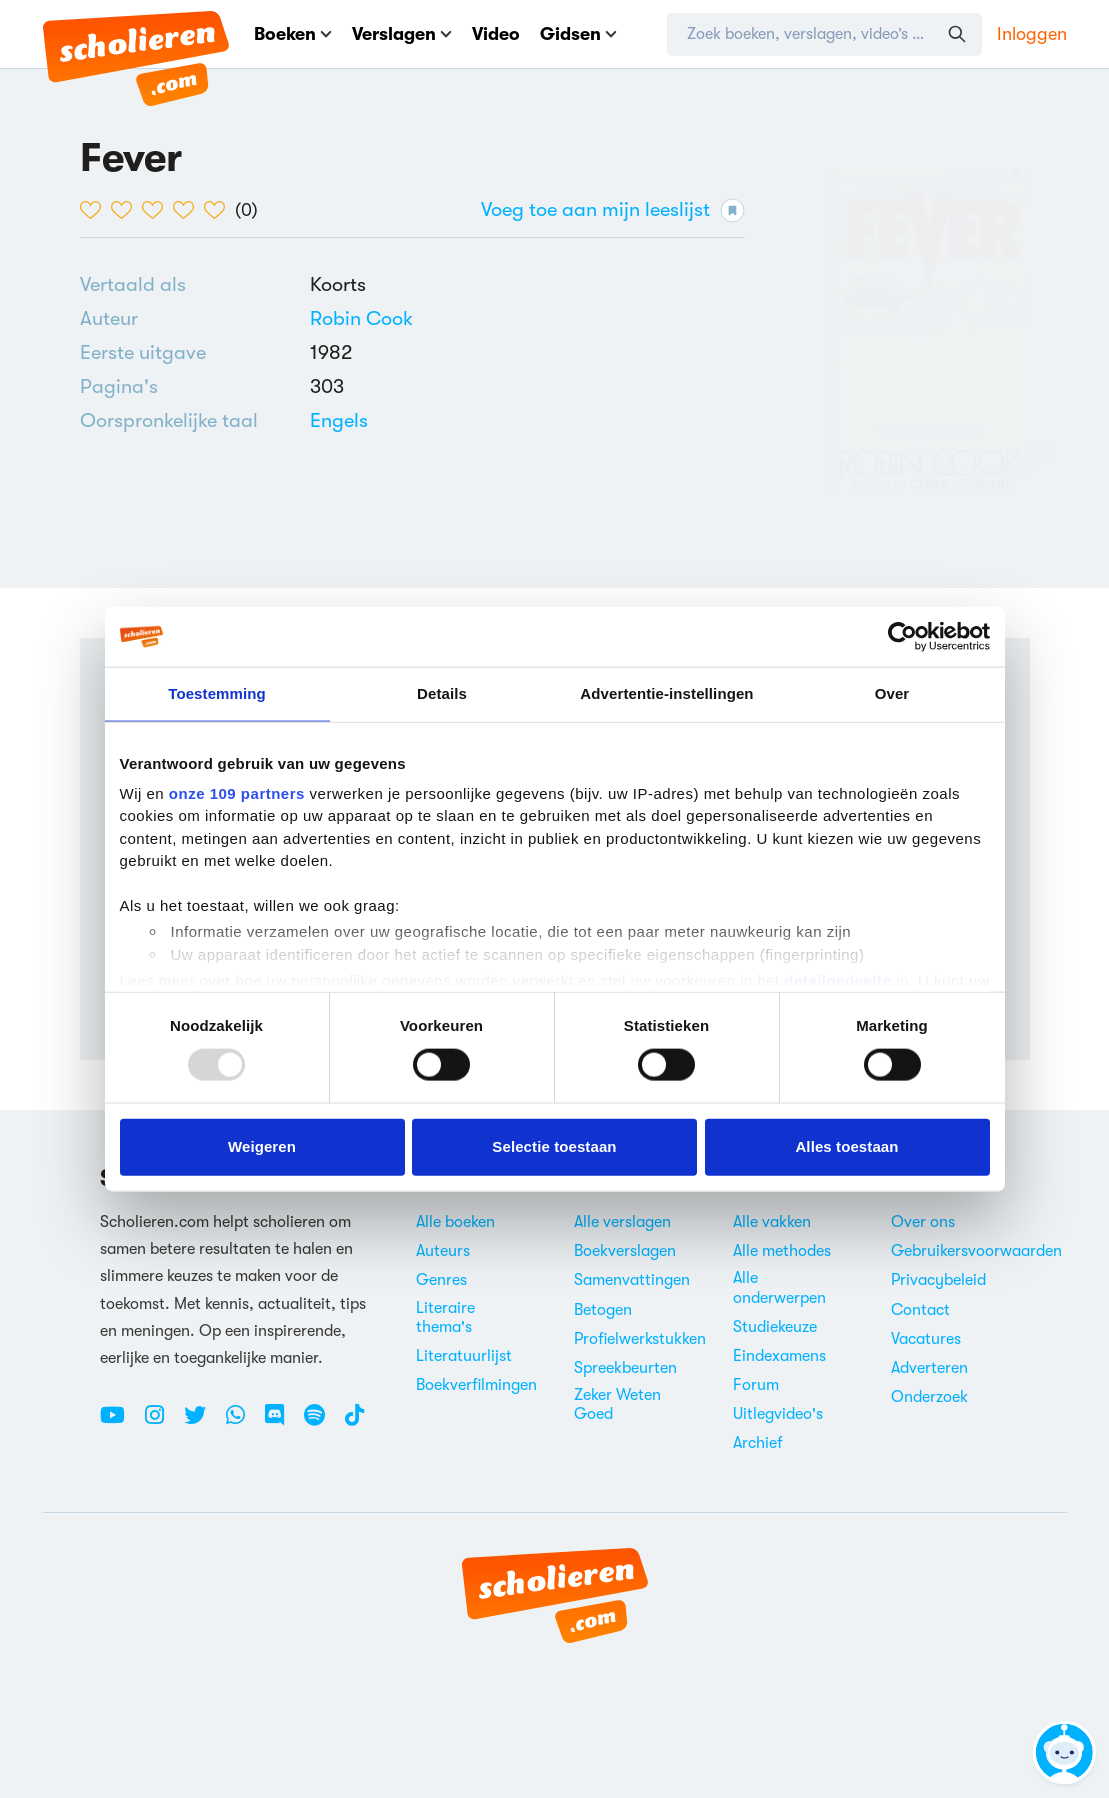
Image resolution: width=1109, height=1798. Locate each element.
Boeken (293, 34)
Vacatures (926, 1339)
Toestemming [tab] (217, 693)
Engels (339, 420)
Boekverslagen (625, 1251)
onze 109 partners (237, 792)
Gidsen (578, 34)
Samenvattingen (632, 1280)
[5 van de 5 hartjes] (219, 210)
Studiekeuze (775, 1327)
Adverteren (929, 1368)
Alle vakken (772, 1222)
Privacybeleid (938, 1280)
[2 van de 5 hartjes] (126, 210)
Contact (920, 1310)
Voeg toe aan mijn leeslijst (613, 210)
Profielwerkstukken (640, 1339)
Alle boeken (455, 1222)
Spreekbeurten (625, 1368)
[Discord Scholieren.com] (282, 1423)
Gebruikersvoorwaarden (976, 1251)
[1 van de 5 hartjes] (95, 210)
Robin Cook (361, 318)
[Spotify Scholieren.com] (322, 1423)
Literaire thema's (445, 1317)
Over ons (923, 1222)
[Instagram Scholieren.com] (162, 1423)
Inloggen (1032, 34)
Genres (441, 1280)
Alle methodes (782, 1251)
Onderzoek (929, 1397)
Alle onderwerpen (779, 1287)
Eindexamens (779, 1356)
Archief (758, 1443)
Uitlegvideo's (778, 1414)
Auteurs (443, 1251)
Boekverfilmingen (476, 1385)
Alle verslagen (622, 1222)
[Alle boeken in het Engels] (339, 420)
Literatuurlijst (464, 1356)
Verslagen (402, 34)
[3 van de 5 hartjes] (157, 210)
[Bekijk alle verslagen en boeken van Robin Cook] (361, 318)
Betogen (603, 1310)
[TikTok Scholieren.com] (354, 1423)
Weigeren (262, 1146)
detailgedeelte (837, 980)
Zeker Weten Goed (617, 1404)
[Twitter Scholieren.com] (202, 1423)
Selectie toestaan (554, 1146)
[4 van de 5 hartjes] (188, 210)
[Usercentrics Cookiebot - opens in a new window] (902, 637)
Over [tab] (892, 693)
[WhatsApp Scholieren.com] (243, 1423)
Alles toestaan (846, 1146)
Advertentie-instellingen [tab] (666, 693)
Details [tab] (442, 693)
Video (496, 34)
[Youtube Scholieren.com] (120, 1423)
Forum (756, 1385)
